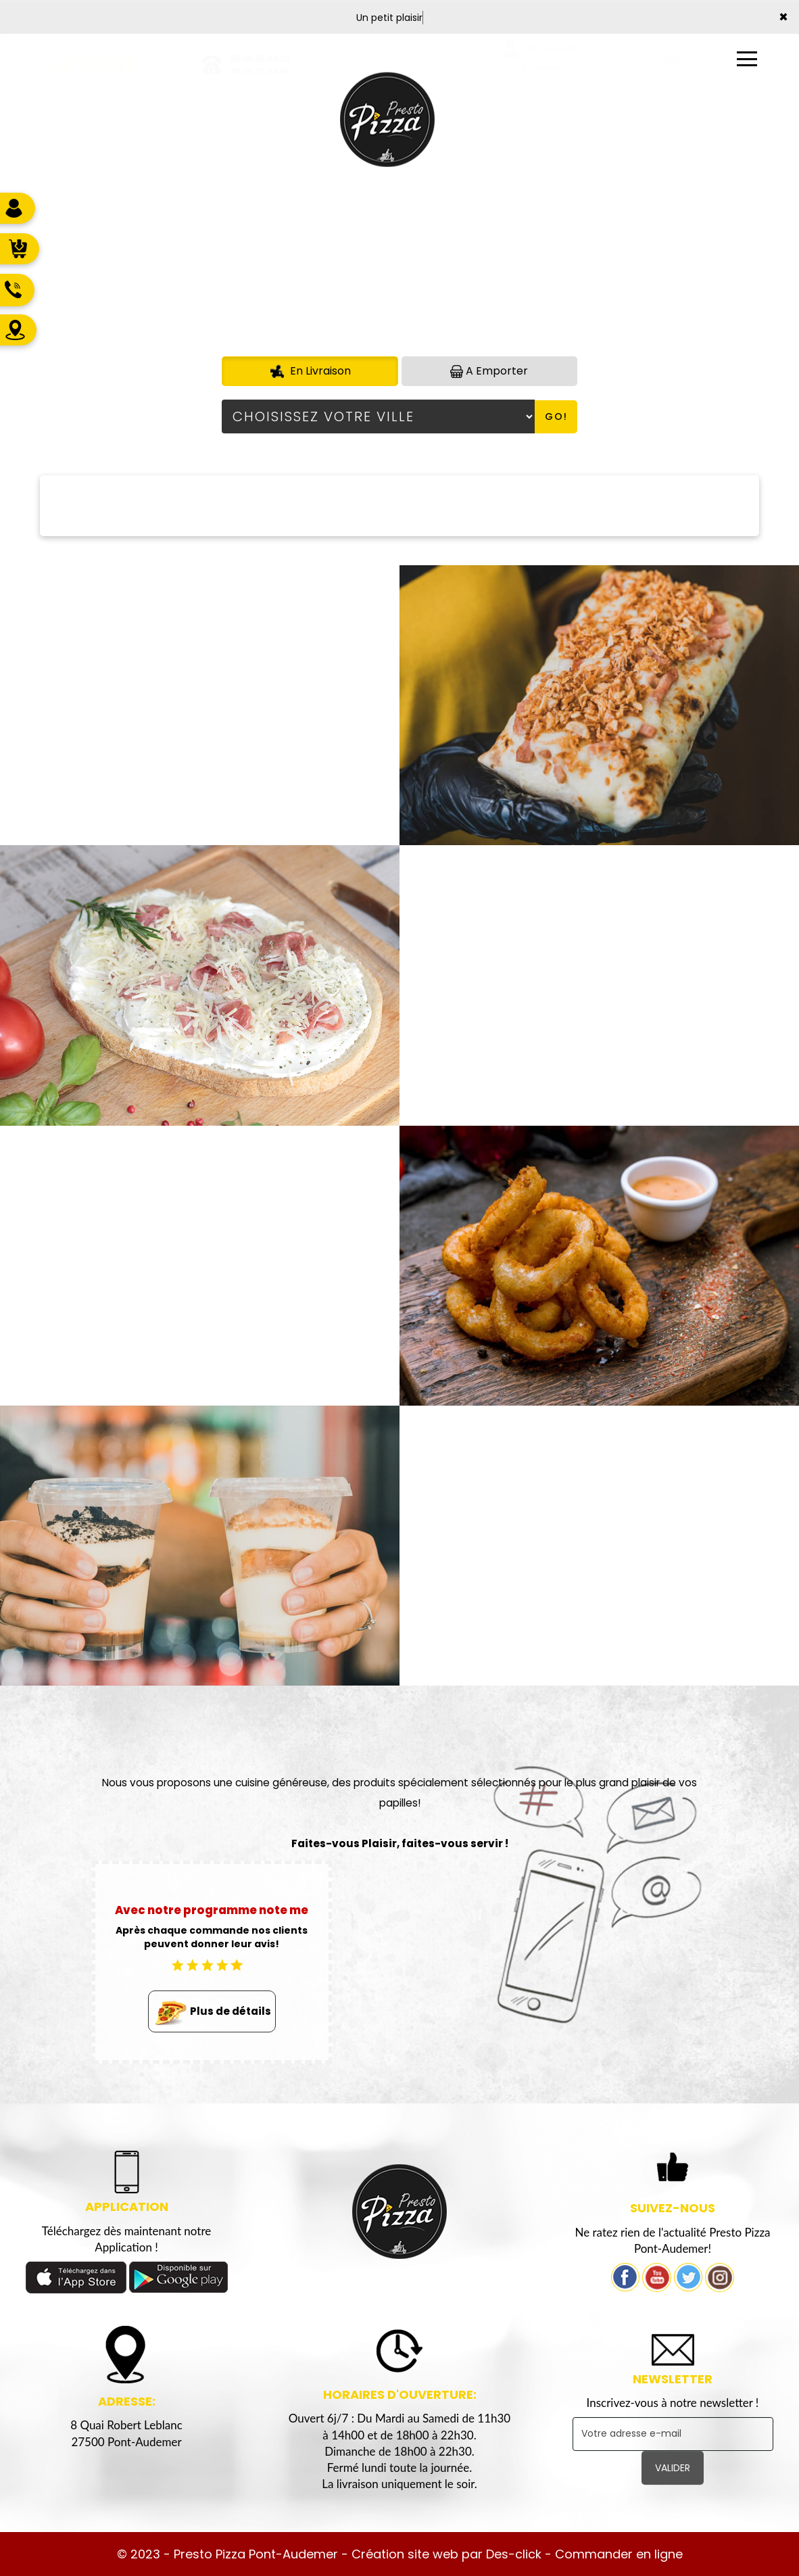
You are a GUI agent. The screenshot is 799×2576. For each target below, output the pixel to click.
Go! (556, 416)
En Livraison (309, 371)
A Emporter (489, 371)
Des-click (513, 2554)
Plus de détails (212, 2012)
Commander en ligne (619, 2554)
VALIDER (672, 2468)
